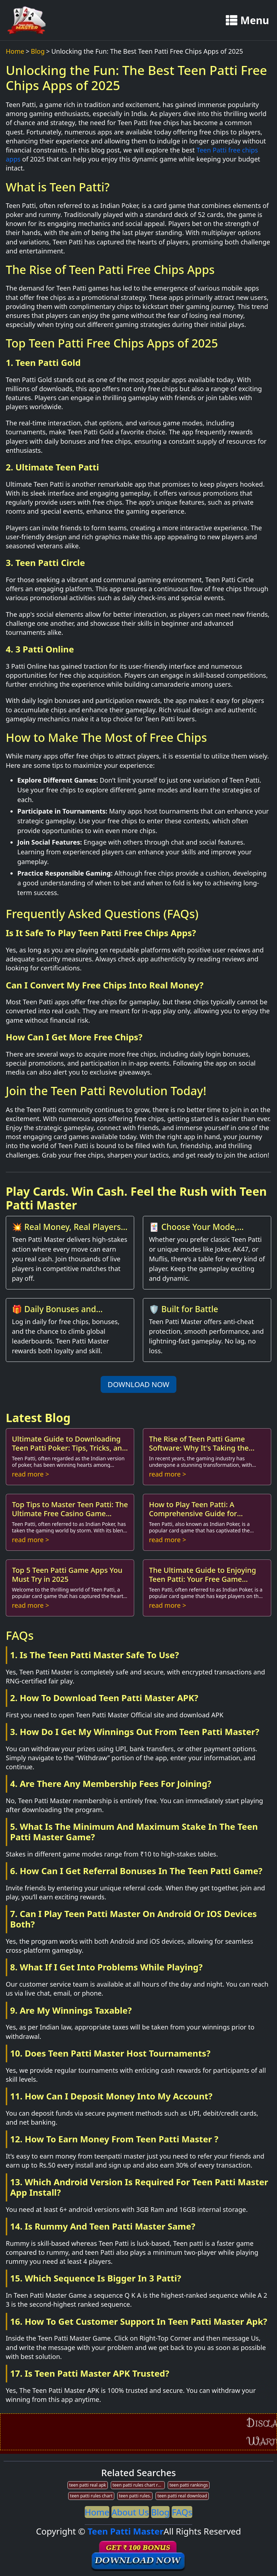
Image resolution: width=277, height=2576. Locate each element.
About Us (130, 2512)
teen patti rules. (135, 2496)
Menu (247, 20)
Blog (38, 51)
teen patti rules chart (91, 2496)
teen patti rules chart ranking (139, 2485)
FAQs (182, 2512)
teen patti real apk (87, 2485)
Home (15, 51)
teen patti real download (182, 2496)
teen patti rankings (189, 2485)
